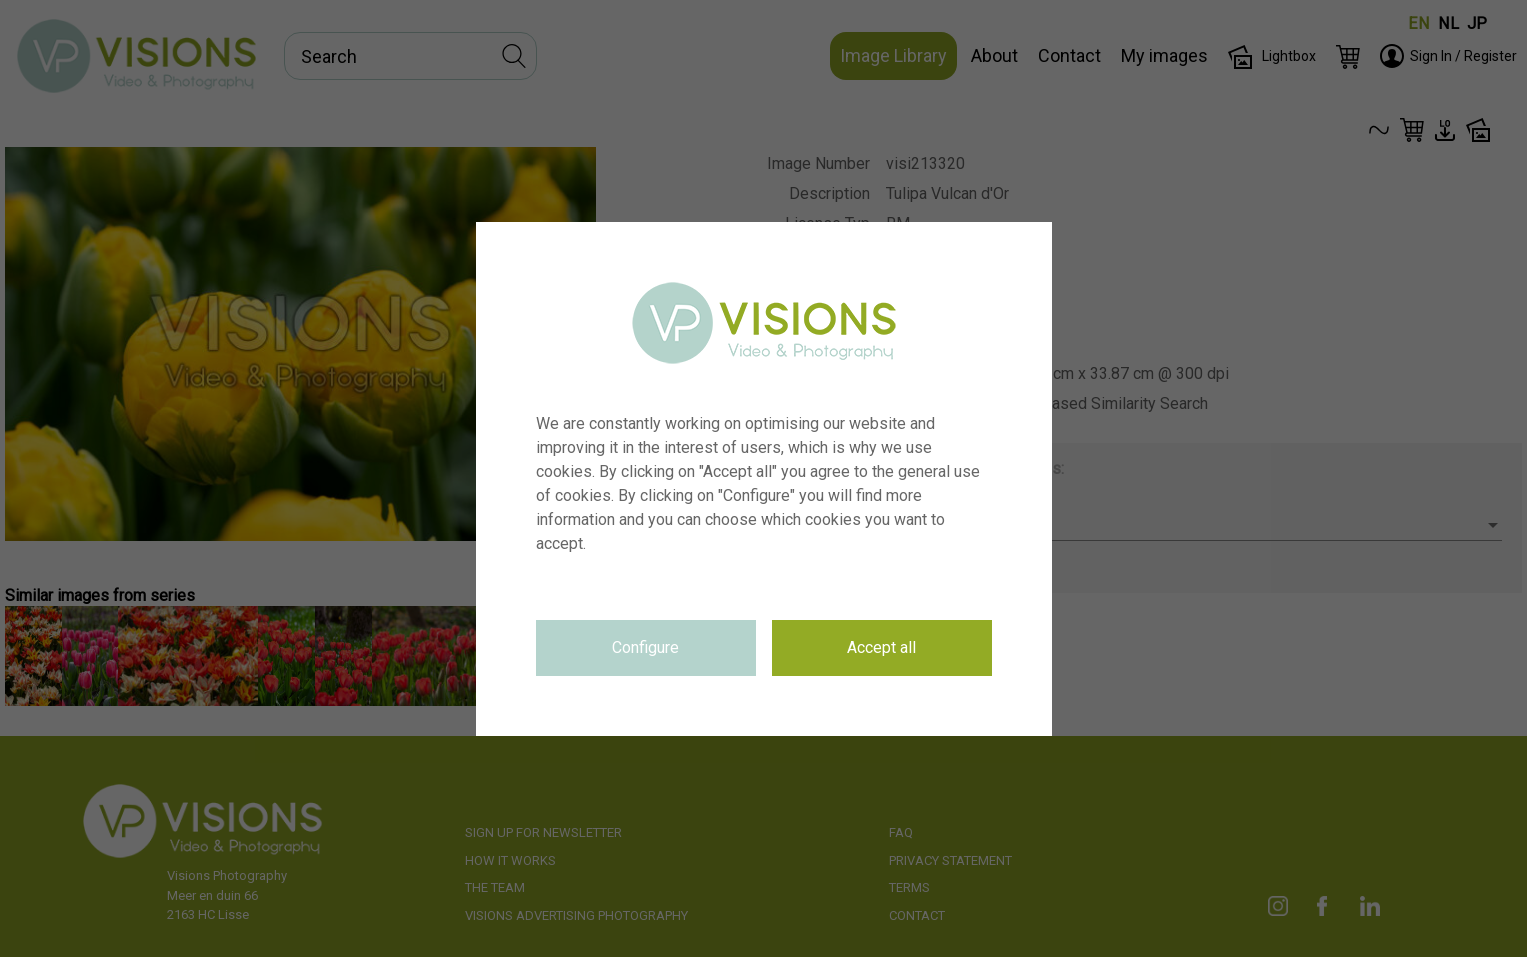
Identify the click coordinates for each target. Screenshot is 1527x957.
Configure (645, 647)
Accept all (881, 647)
